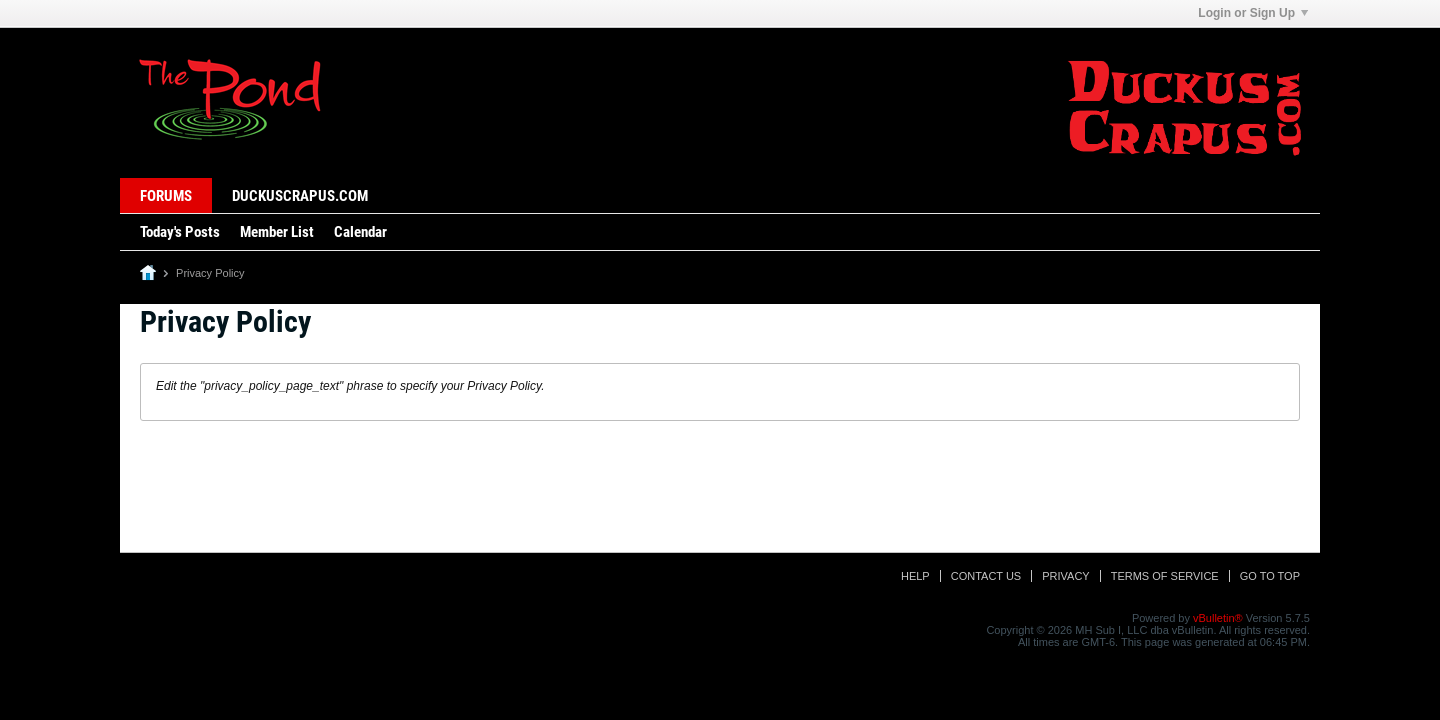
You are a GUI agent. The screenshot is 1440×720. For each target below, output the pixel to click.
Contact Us (986, 576)
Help (915, 576)
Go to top (1270, 576)
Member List (277, 232)
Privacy (1065, 576)
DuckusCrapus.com (300, 196)
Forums (166, 196)
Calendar (360, 232)
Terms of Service (1165, 576)
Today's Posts (180, 232)
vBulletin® (1218, 618)
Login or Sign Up (1253, 13)
